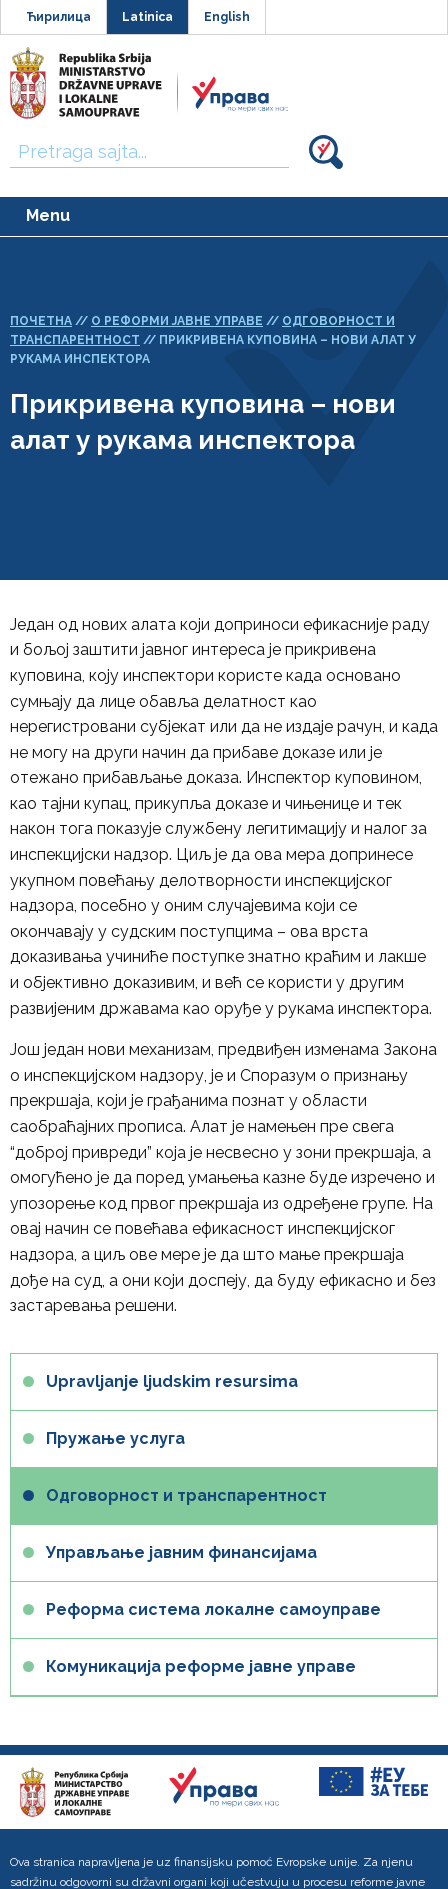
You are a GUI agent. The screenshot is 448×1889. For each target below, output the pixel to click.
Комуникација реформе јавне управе (201, 1666)
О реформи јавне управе (177, 321)
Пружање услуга (115, 1438)
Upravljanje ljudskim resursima (172, 1381)
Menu (48, 215)
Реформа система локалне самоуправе (213, 1609)
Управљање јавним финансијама (181, 1552)
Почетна (41, 321)
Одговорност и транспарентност (186, 1495)
